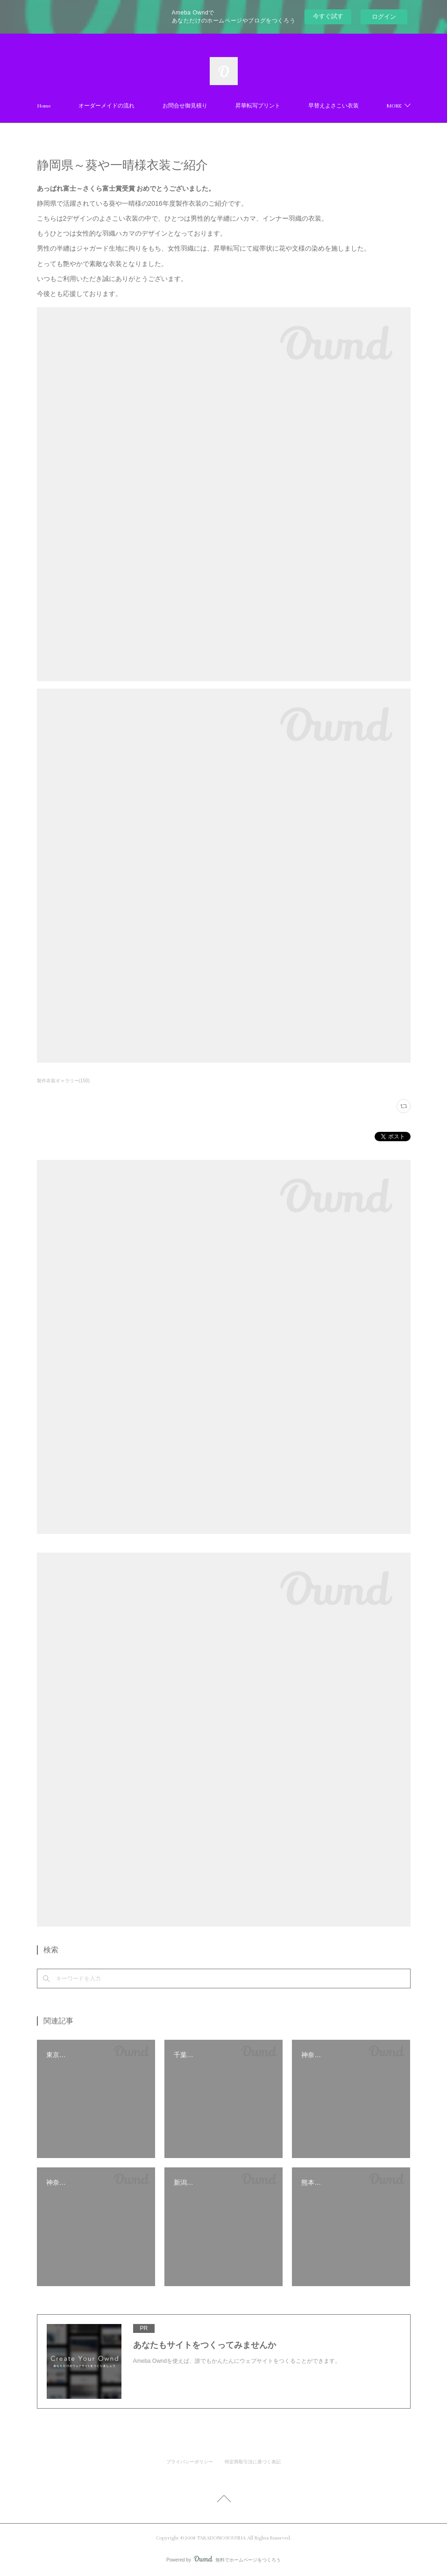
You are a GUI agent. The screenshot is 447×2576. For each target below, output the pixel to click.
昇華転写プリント (297, 106)
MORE (355, 106)
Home (83, 106)
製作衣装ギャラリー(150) (63, 1080)
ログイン (384, 16)
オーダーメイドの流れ (146, 106)
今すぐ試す (328, 16)
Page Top (223, 2500)
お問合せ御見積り (224, 106)
